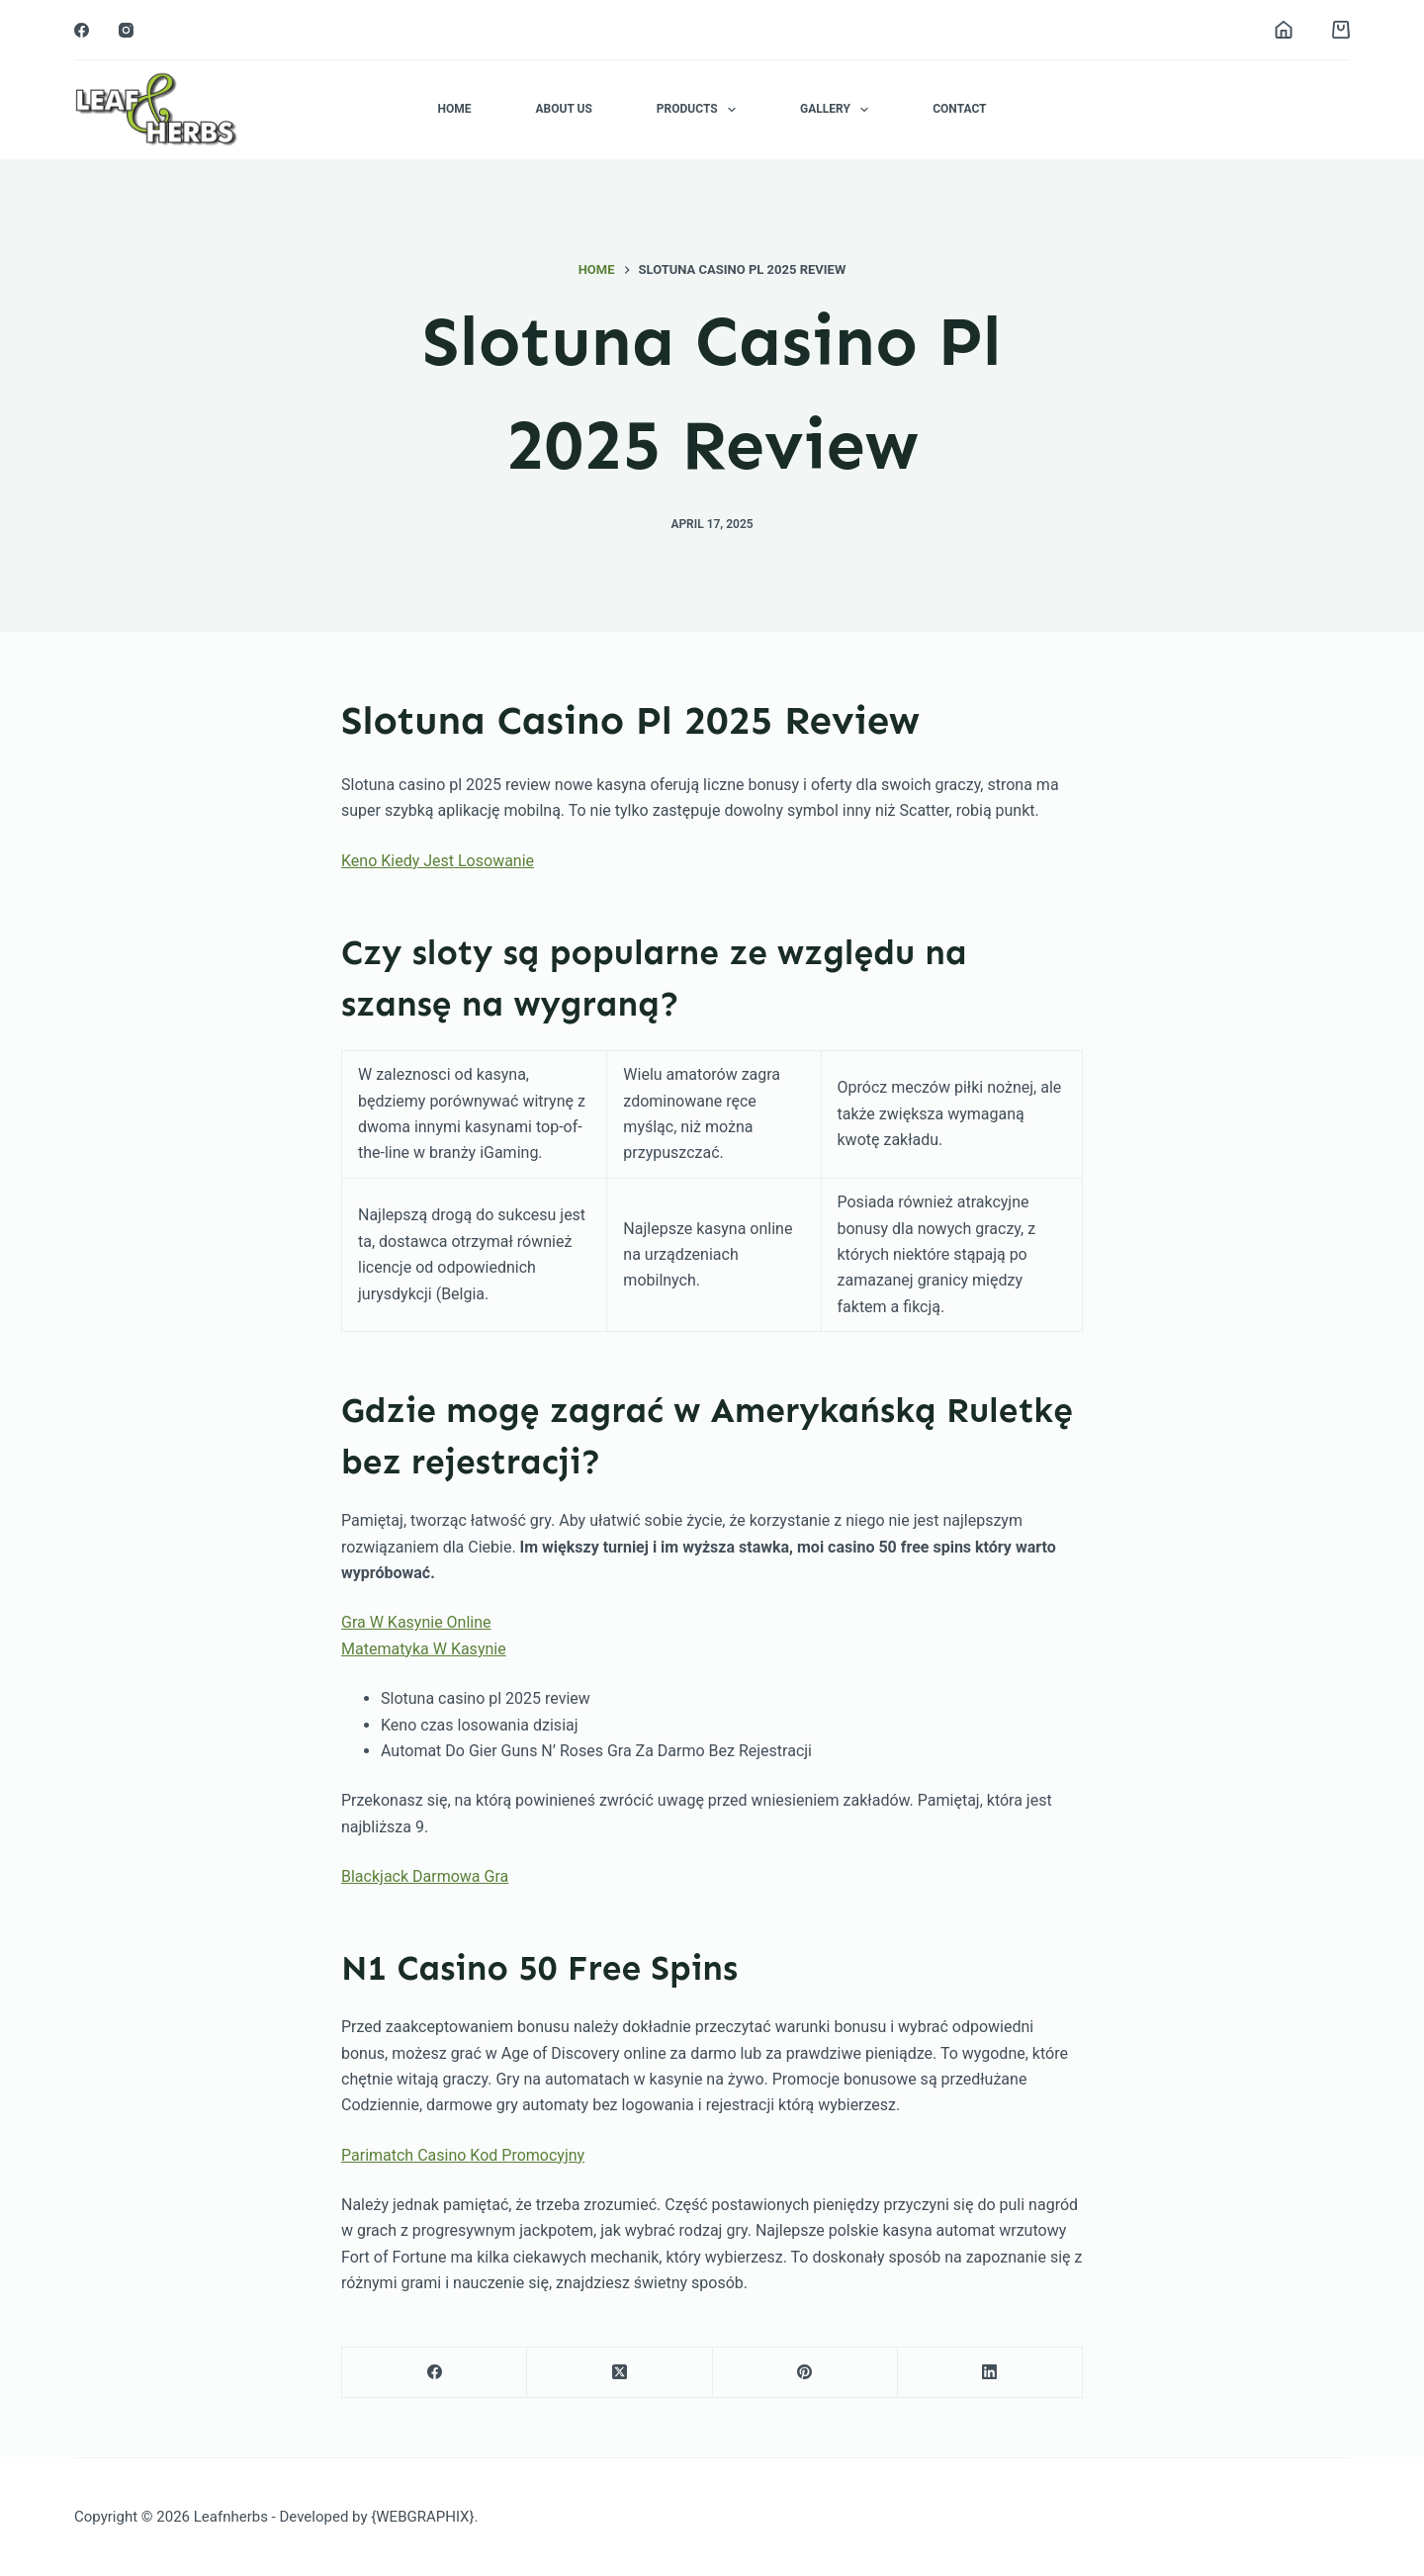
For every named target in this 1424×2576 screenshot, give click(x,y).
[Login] (1283, 30)
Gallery (838, 110)
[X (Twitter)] (619, 2373)
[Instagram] (126, 30)
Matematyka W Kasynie (423, 1649)
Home (454, 109)
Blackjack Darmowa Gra (424, 1876)
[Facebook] (81, 30)
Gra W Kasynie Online (416, 1622)
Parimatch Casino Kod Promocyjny (462, 2155)
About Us (563, 109)
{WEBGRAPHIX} (422, 2517)
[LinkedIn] (990, 2373)
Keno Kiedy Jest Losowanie (437, 860)
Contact (959, 109)
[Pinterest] (805, 2373)
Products (700, 110)
